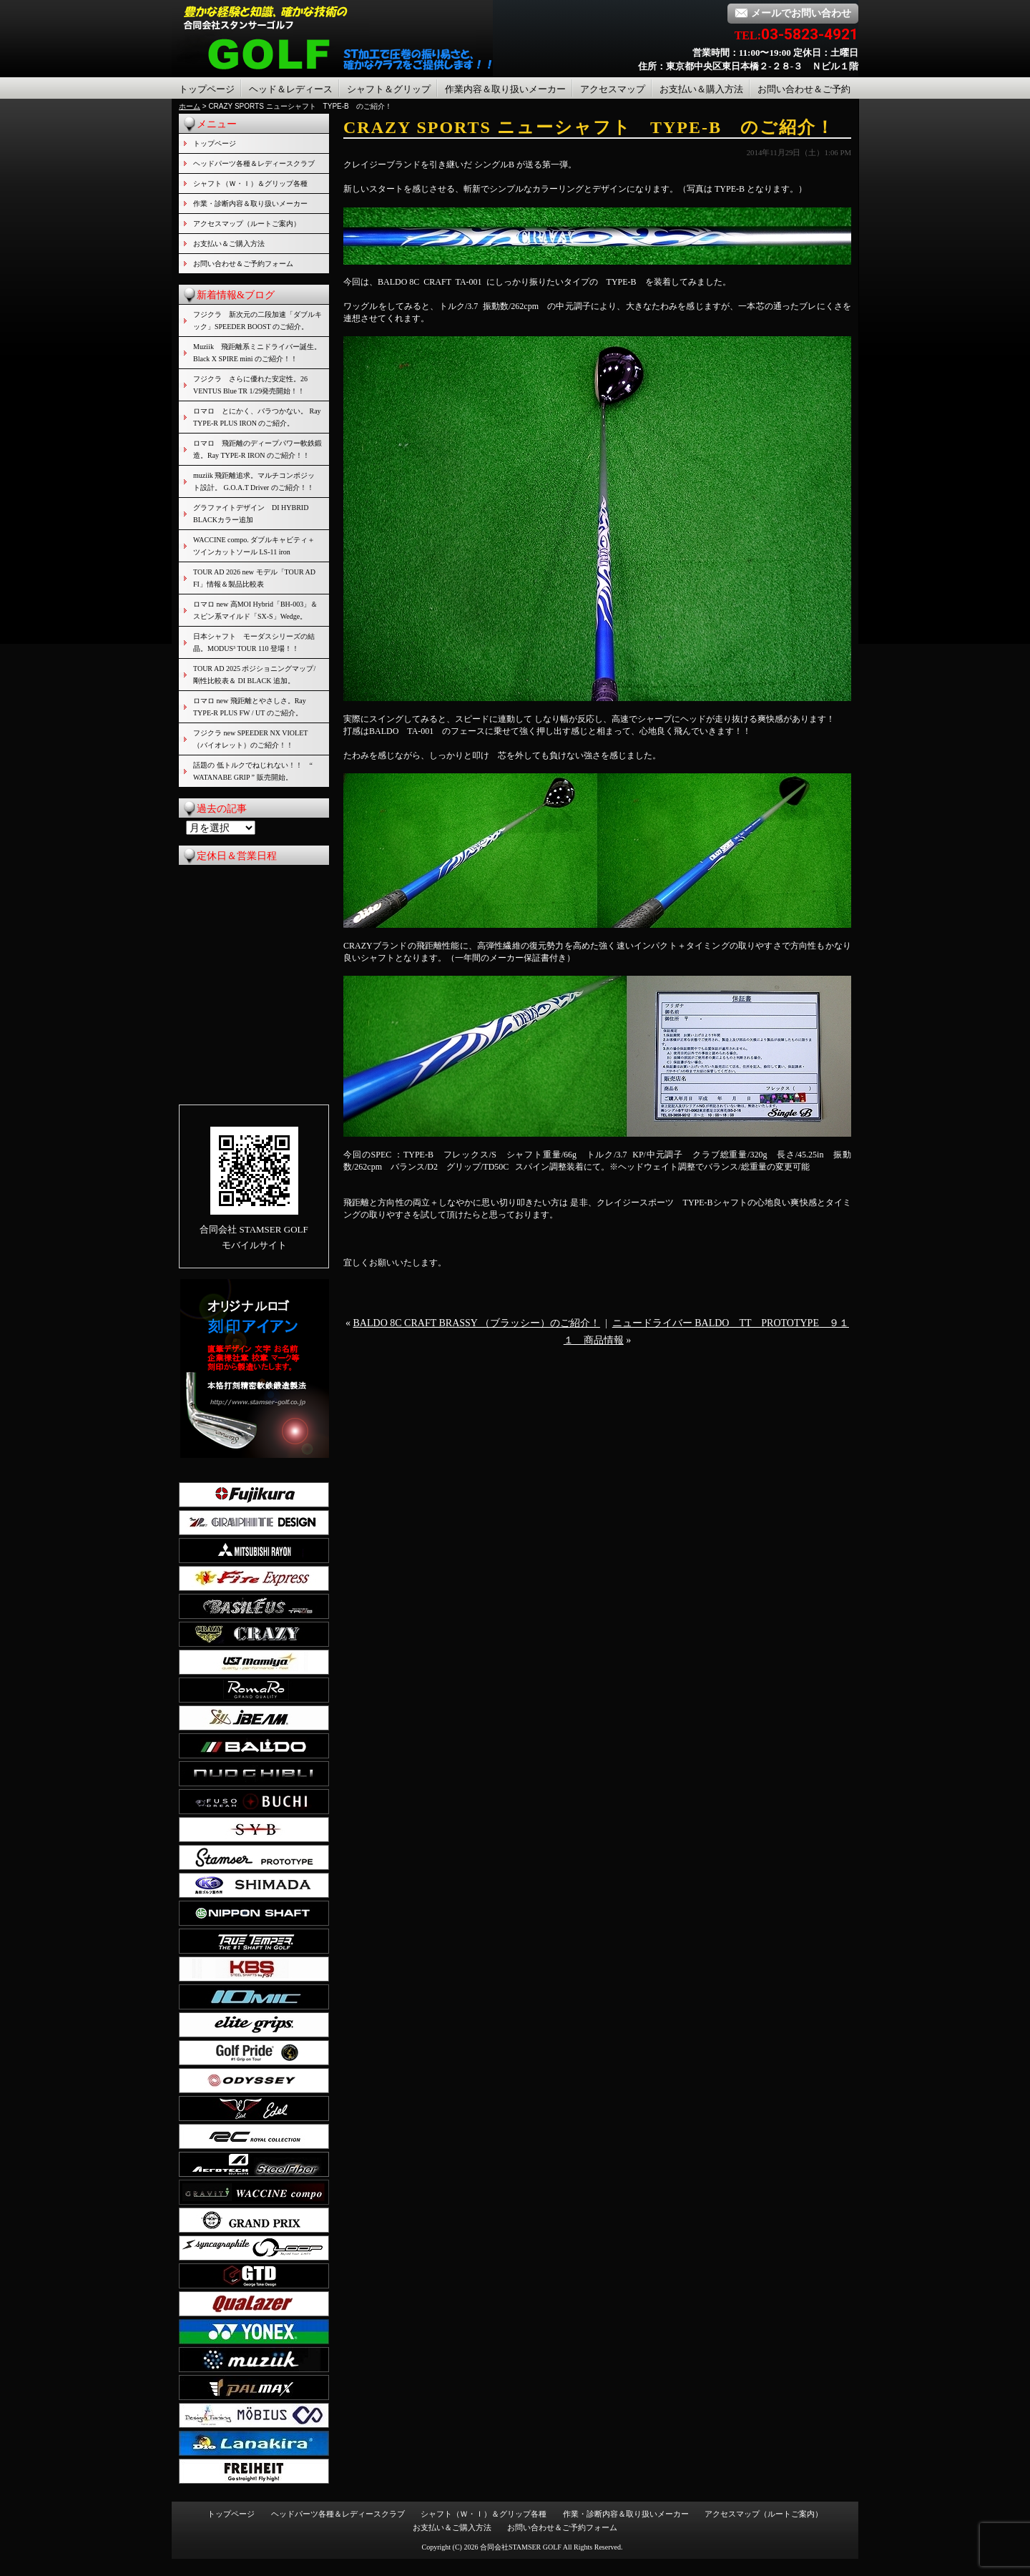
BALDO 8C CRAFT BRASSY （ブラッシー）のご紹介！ (476, 1323)
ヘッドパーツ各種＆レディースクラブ (254, 163)
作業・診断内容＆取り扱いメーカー (250, 203)
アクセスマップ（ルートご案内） (246, 223)
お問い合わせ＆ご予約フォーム (243, 264)
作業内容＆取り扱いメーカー (505, 89)
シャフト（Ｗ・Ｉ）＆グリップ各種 (250, 183)
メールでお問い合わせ (793, 13)
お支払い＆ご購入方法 (229, 244)
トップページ (207, 89)
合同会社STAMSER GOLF (520, 2547)
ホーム (189, 106)
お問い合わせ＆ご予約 (803, 89)
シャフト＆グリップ (389, 89)
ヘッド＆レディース (291, 89)
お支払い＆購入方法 (701, 89)
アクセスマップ (612, 89)
